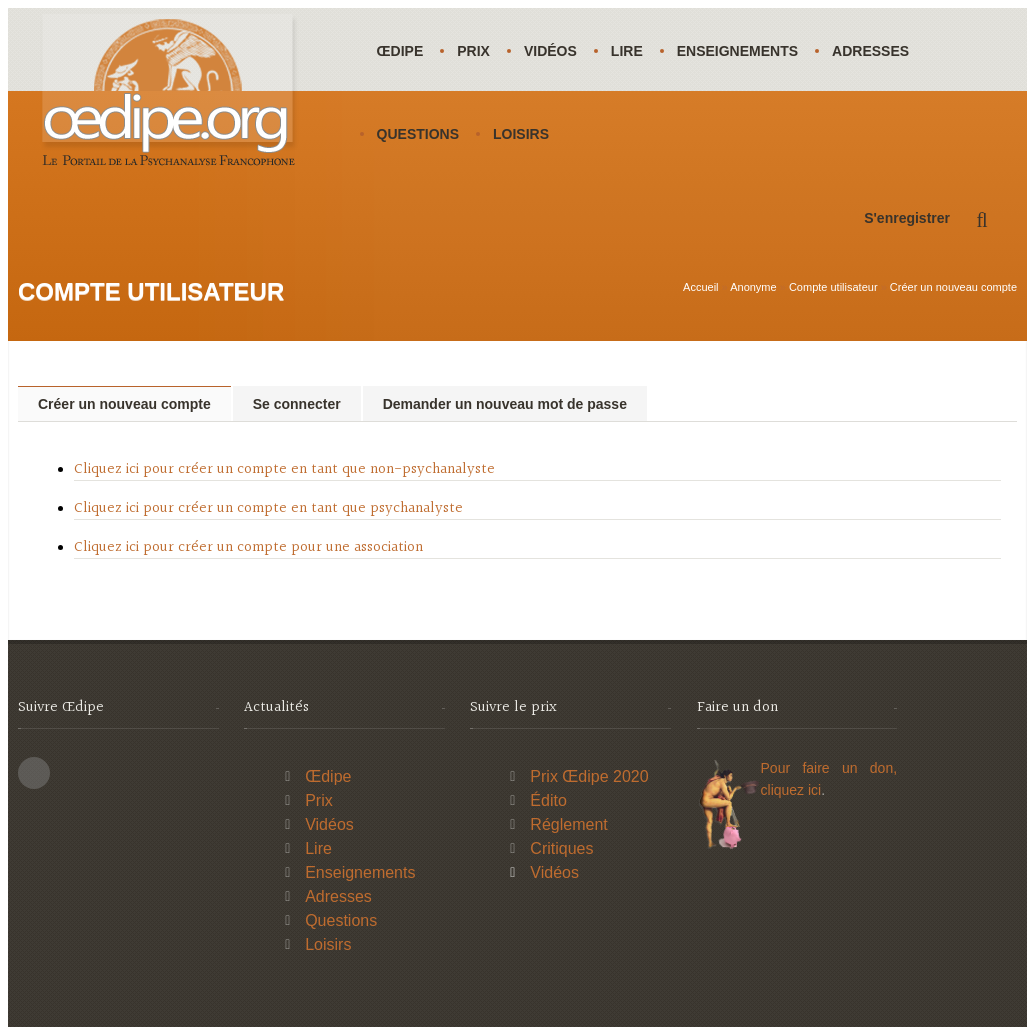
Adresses (870, 51)
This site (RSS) (34, 773)
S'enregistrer (907, 218)
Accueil (700, 287)
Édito (548, 800)
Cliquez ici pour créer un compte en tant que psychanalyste (268, 508)
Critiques (561, 848)
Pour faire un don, (829, 768)
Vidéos (550, 51)
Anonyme (753, 287)
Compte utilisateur (833, 287)
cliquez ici (791, 790)
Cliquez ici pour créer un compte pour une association (248, 547)
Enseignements (737, 51)
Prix (473, 51)
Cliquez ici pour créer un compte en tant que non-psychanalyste (284, 469)
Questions (418, 134)
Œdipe (400, 51)
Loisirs (521, 134)
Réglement (568, 824)
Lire (627, 51)
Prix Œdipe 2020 (589, 776)
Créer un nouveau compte (953, 287)
